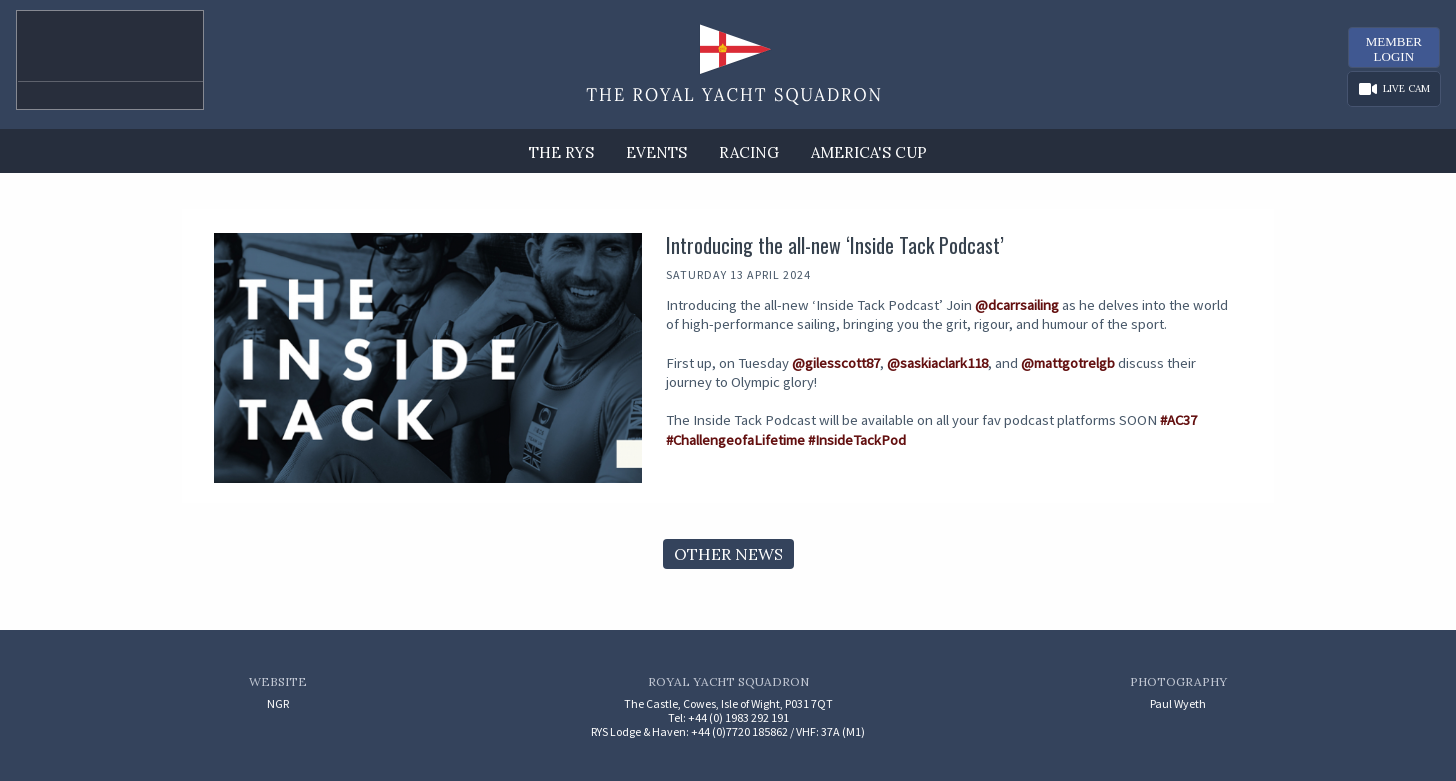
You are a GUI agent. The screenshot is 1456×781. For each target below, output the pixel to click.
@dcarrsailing (1017, 305)
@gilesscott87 (836, 363)
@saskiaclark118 (937, 363)
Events (656, 152)
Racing (749, 152)
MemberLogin (1394, 49)
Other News (728, 554)
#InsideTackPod (857, 440)
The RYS (561, 152)
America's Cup (869, 152)
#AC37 (1178, 420)
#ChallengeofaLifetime (735, 440)
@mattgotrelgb (1068, 363)
